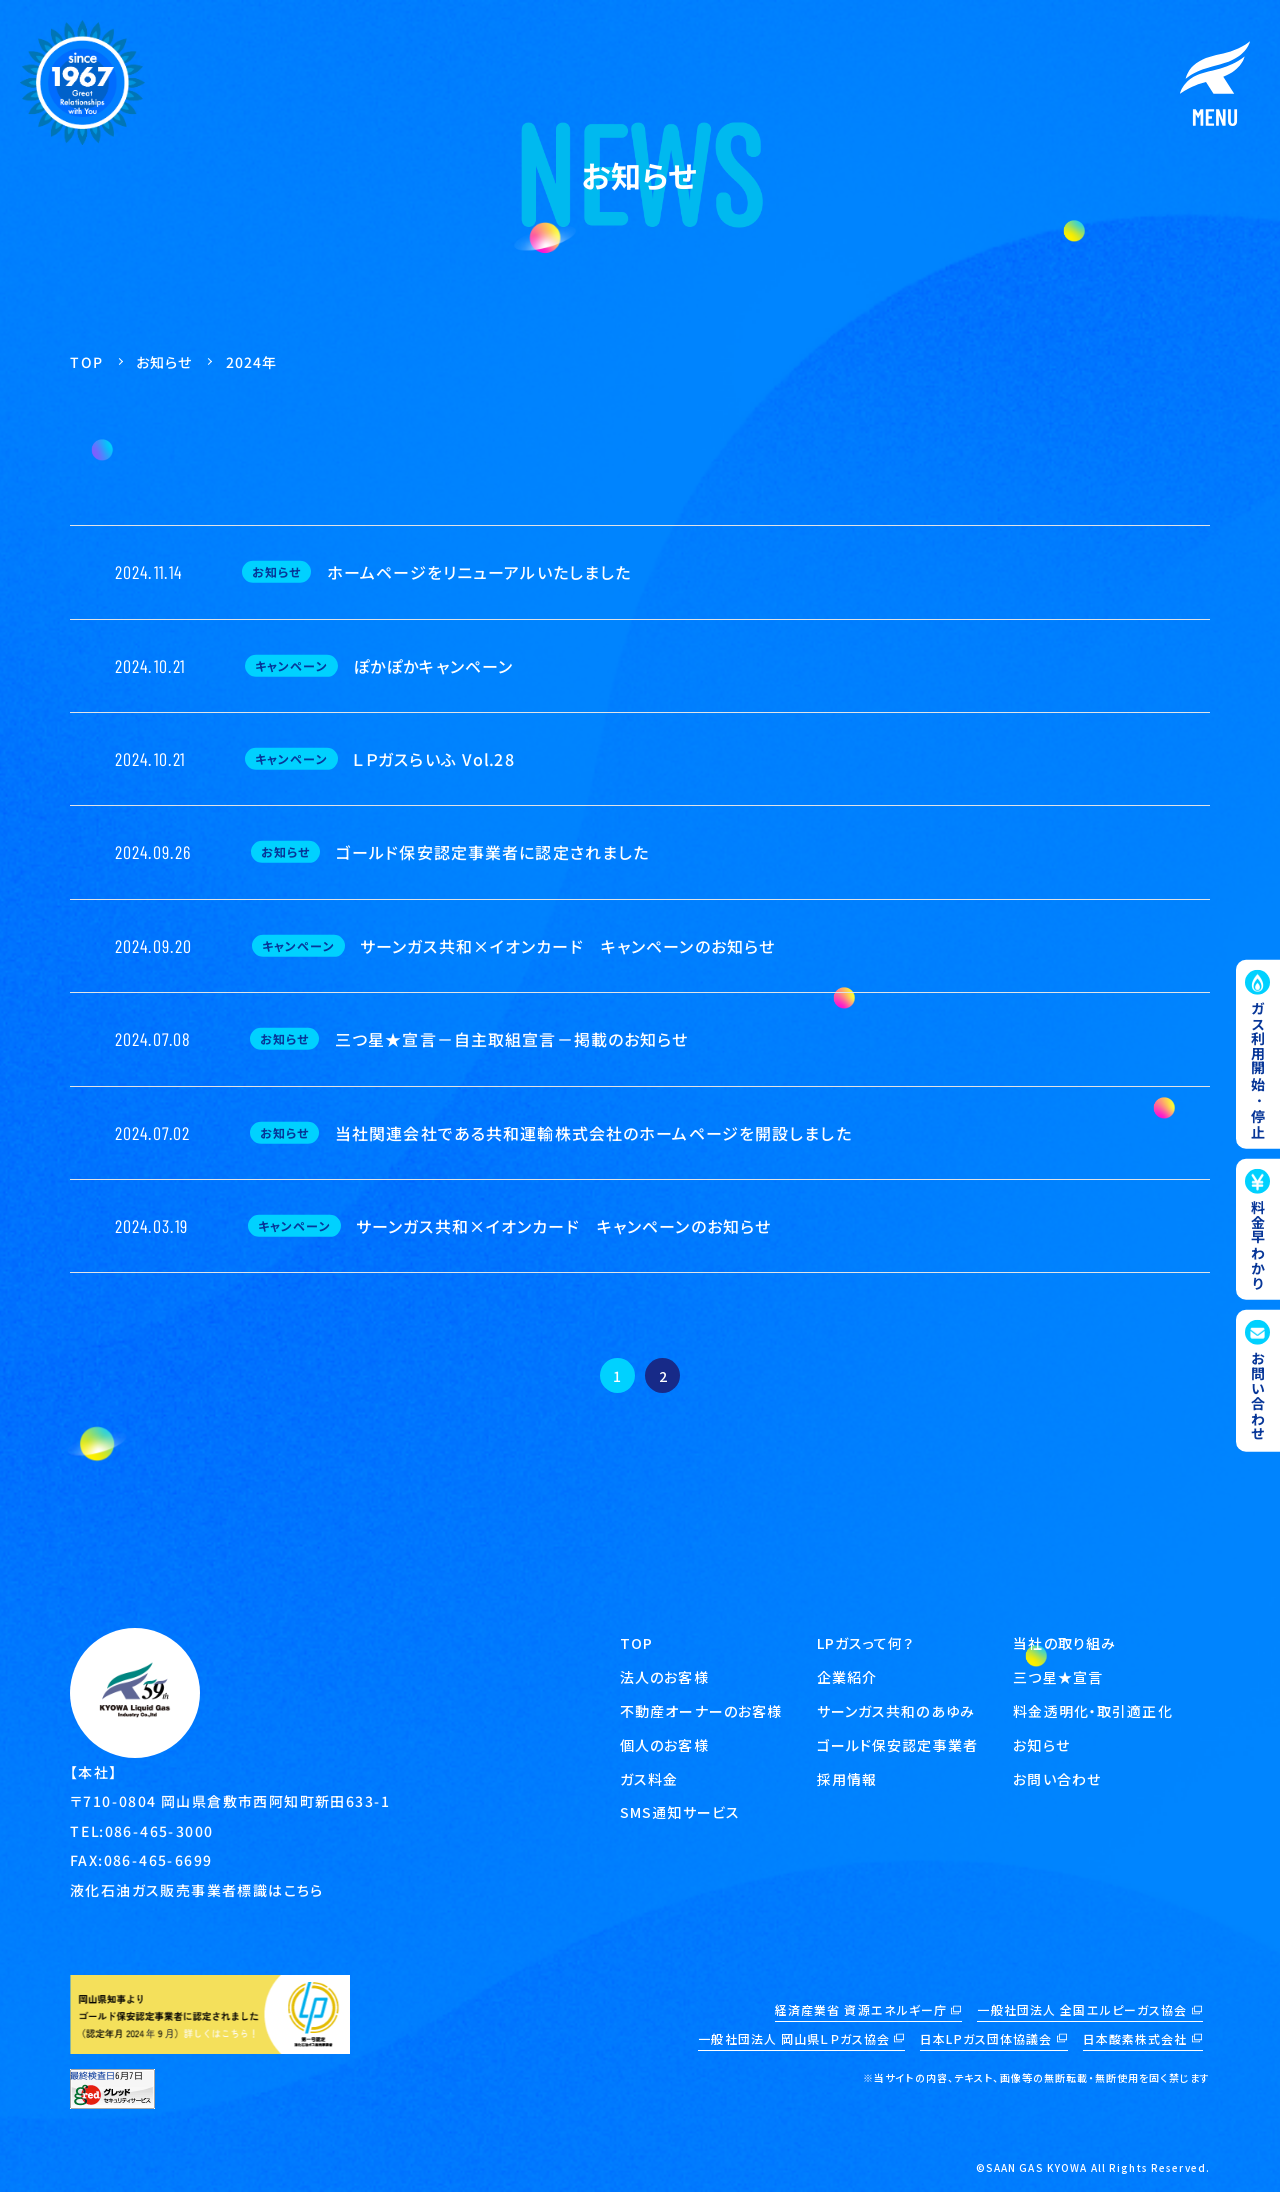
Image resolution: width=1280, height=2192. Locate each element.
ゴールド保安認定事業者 (897, 1745)
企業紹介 (847, 1677)
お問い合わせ (1057, 1779)
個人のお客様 (664, 1745)
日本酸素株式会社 (1135, 2038)
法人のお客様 (664, 1677)
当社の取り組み (1064, 1643)
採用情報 (847, 1779)
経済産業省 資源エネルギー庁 (861, 2009)
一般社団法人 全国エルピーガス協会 (1082, 2009)
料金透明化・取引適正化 (1092, 1711)
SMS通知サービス (680, 1812)
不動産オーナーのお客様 (701, 1711)
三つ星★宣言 (1058, 1677)
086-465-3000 (159, 1831)
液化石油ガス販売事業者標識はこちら (197, 1890)
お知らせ (1041, 1745)
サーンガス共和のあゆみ (896, 1711)
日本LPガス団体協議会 (986, 2038)
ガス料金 (649, 1779)
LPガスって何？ (866, 1643)
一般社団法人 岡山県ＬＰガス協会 (794, 2038)
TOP (636, 1643)
